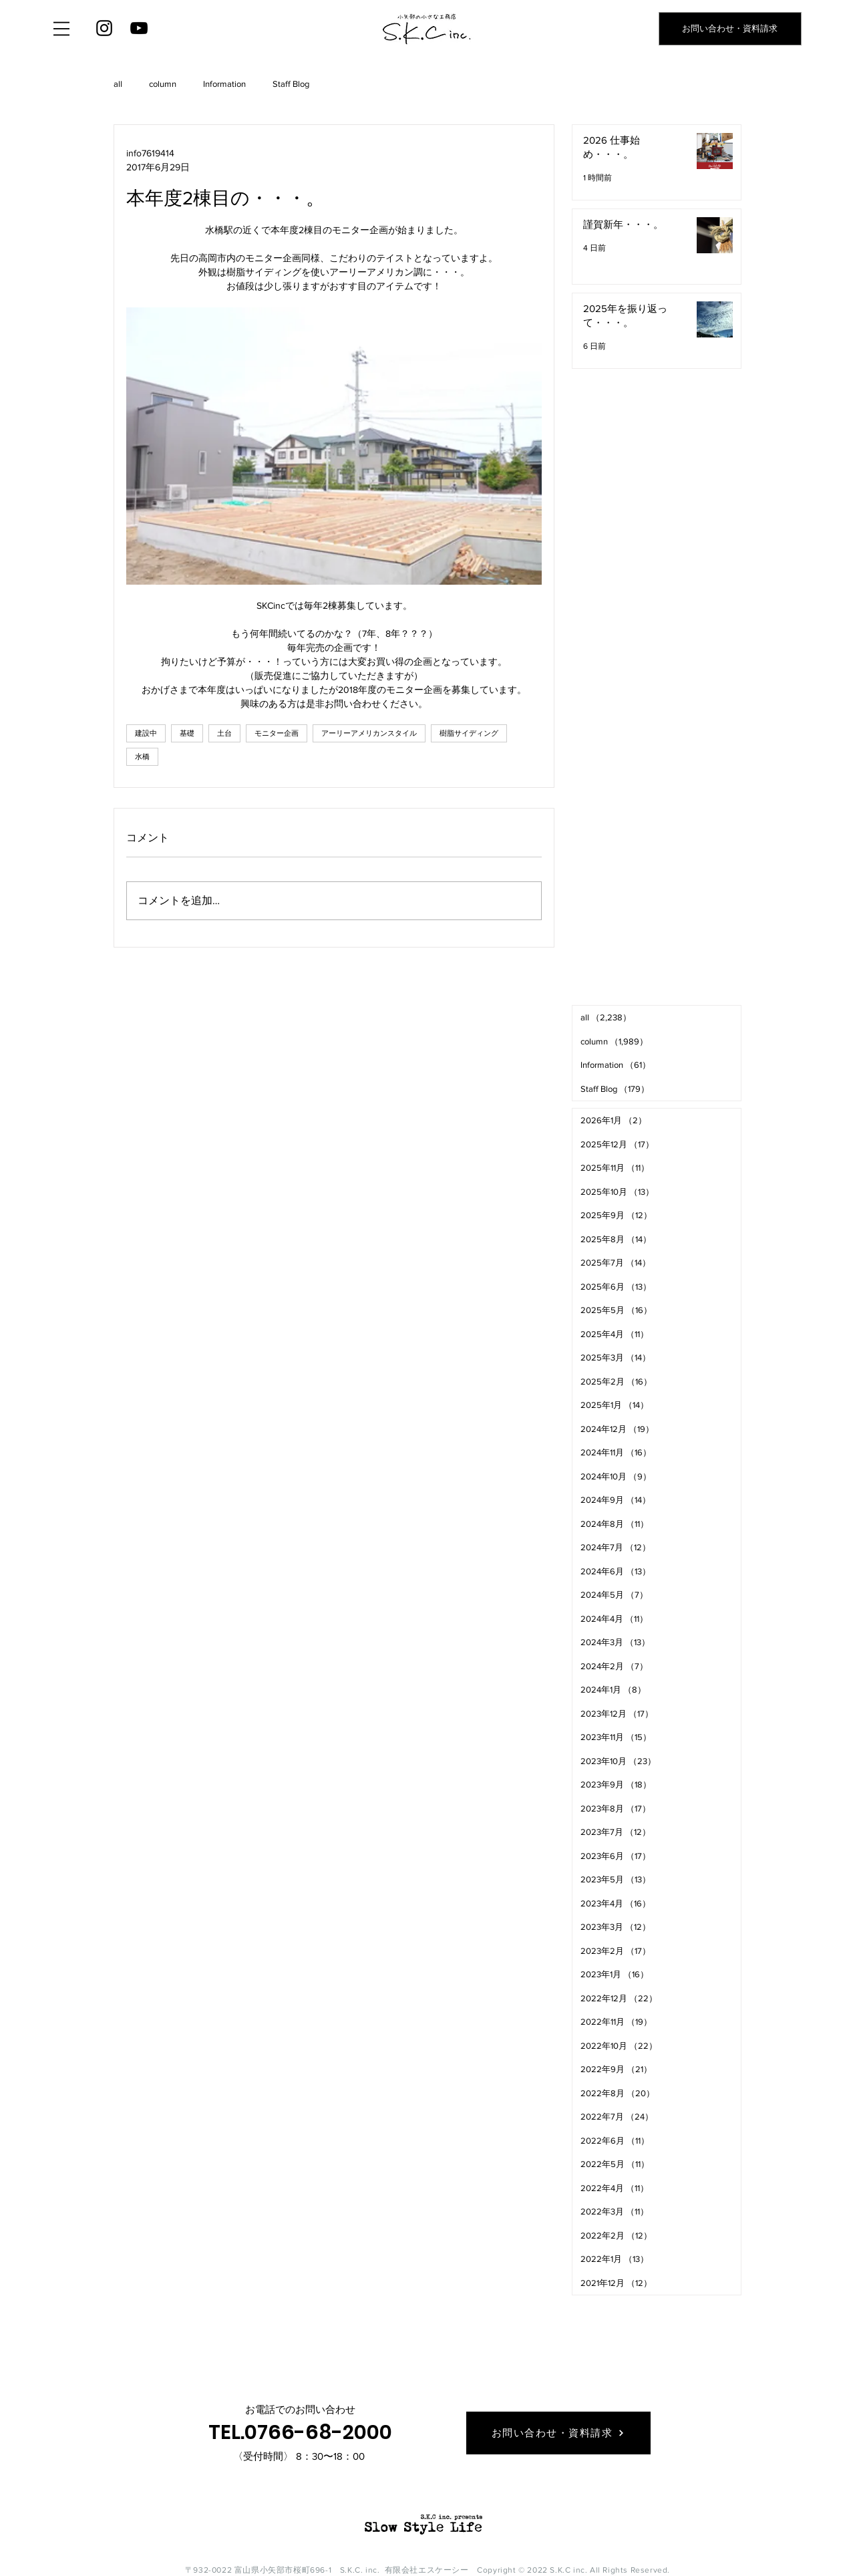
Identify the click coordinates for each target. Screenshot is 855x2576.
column (162, 84)
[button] (61, 29)
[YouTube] (139, 28)
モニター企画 (276, 733)
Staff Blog (291, 84)
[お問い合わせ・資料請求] (730, 28)
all (118, 84)
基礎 (187, 733)
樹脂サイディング (469, 733)
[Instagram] (104, 28)
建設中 (146, 733)
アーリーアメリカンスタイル (369, 733)
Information (224, 84)
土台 (224, 733)
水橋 (142, 756)
